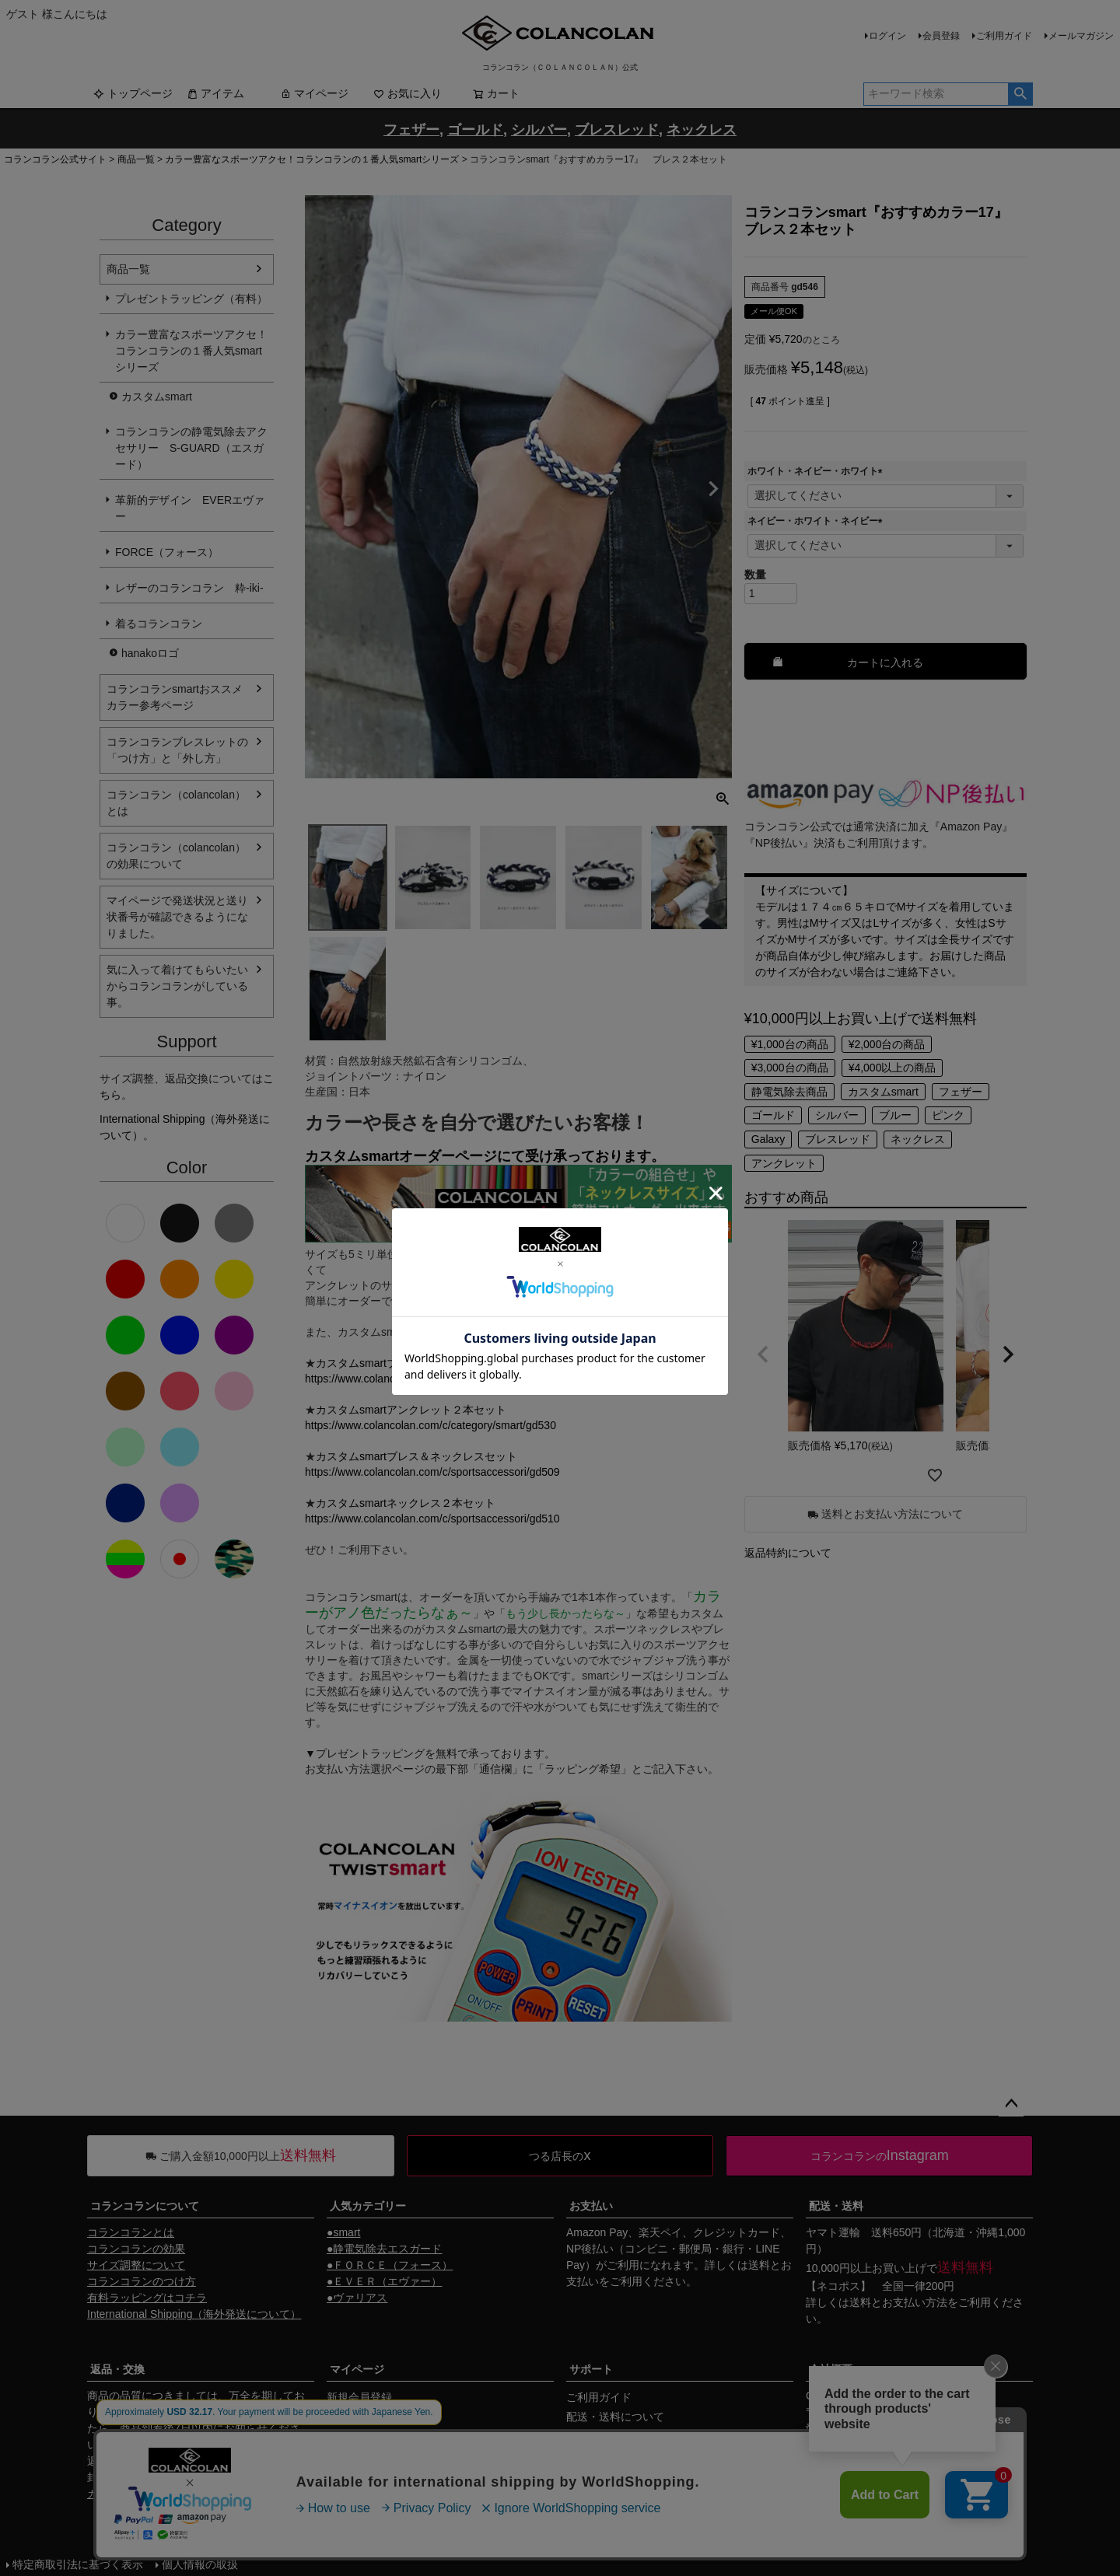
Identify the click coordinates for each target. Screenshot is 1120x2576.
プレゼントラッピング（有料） (191, 298)
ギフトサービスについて (626, 2475)
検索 (1020, 94)
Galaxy (768, 1139)
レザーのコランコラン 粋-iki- (189, 588)
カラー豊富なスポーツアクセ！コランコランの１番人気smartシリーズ (312, 159)
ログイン (887, 35)
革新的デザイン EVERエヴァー (189, 508)
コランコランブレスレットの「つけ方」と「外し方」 (177, 750)
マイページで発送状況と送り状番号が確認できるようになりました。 (177, 916)
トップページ (133, 93)
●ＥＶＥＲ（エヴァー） (384, 2281)
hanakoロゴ (150, 653)
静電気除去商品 (789, 1091)
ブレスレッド (837, 1139)
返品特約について (787, 1553)
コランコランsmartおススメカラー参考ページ (175, 697)
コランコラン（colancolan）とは (176, 802)
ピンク (948, 1115)
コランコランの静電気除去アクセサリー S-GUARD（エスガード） (191, 447)
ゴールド (773, 1115)
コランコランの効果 (136, 2248)
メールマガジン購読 (376, 2436)
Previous (323, 489)
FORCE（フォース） (167, 552)
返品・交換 (117, 2369)
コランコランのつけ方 (141, 2281)
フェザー (960, 1091)
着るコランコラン (158, 623)
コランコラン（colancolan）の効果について (176, 855)
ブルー (895, 1115)
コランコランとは (130, 2232)
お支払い (591, 2206)
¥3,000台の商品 (789, 1067)
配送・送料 (836, 2206)
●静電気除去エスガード (384, 2248)
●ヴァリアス (357, 2297)
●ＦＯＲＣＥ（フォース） (390, 2265)
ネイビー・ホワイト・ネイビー (817, 521)
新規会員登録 (359, 2397)
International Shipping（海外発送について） (194, 2314)
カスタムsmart (156, 396)
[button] (763, 1354)
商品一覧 (136, 159)
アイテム (215, 93)
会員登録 (941, 35)
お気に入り (407, 93)
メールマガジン (1081, 35)
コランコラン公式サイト (55, 159)
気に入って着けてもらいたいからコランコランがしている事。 (177, 985)
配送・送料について (615, 2416)
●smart (343, 2232)
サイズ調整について (136, 2265)
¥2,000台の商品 (887, 1044)
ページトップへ (1011, 2104)
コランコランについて (144, 2206)
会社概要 (830, 2369)
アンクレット (784, 1163)
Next (713, 489)
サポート (591, 2369)
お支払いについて (609, 2436)
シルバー (837, 1115)
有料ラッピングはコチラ (147, 2297)
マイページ (314, 93)
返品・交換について (615, 2455)
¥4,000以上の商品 (892, 1067)
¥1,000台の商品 (789, 1044)
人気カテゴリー (368, 2206)
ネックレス (918, 1139)
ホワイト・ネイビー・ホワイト (817, 471)
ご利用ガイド (1004, 35)
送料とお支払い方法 (898, 2302)
